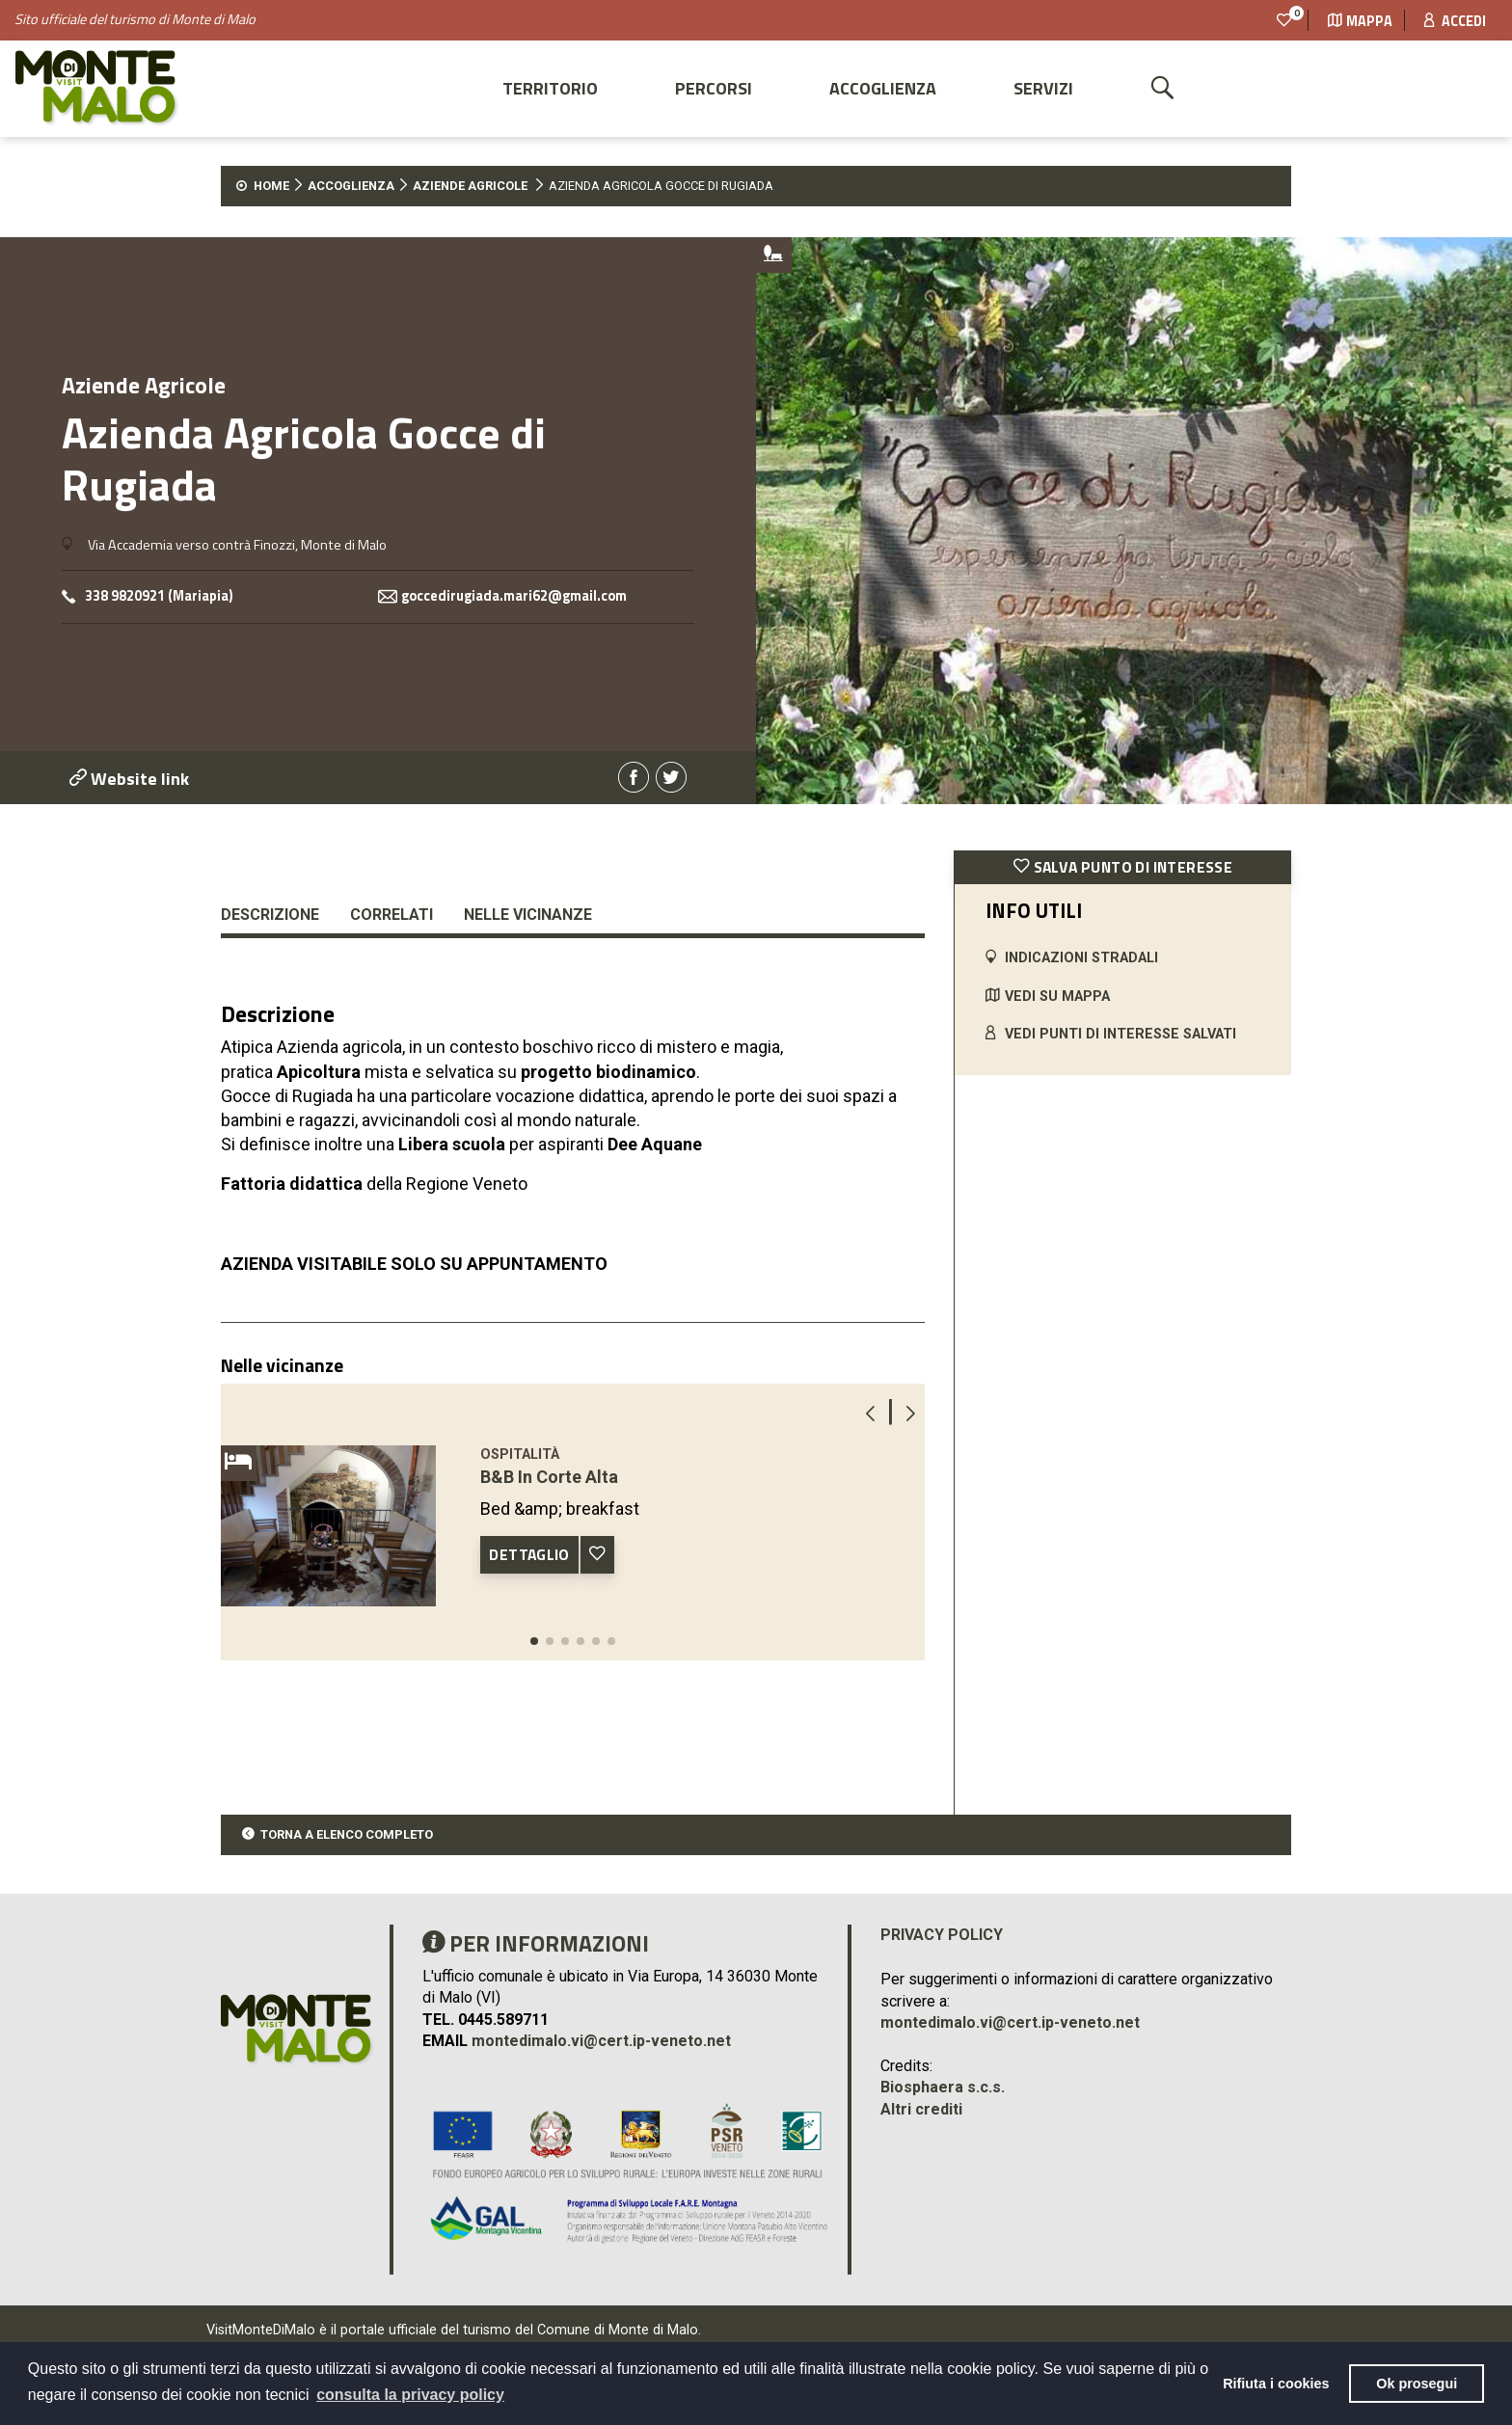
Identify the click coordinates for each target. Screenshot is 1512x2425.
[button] (534, 1641)
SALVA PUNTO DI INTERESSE (1122, 866)
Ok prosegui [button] (1416, 2383)
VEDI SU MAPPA (1057, 996)
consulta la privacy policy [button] (410, 2394)
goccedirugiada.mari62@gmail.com (514, 596)
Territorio (550, 88)
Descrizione (270, 914)
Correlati (391, 914)
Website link (129, 779)
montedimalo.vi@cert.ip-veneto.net (601, 2041)
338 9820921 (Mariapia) (159, 596)
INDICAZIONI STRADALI (1081, 958)
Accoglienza (882, 88)
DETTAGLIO (529, 1554)
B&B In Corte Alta (549, 1477)
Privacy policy (941, 1935)
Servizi (1043, 88)
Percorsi (713, 88)
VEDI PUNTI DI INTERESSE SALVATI (1120, 1034)
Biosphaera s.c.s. (942, 2087)
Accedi (1455, 21)
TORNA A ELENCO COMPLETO (346, 1834)
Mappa (1360, 21)
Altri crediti (921, 2109)
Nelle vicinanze (528, 914)
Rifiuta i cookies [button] (1276, 2383)
